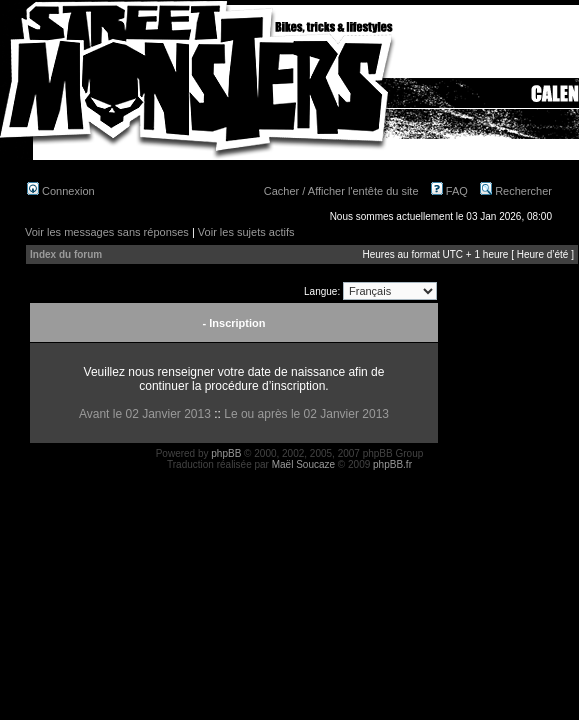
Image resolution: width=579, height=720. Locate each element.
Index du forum (66, 254)
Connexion (61, 191)
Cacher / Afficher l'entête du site (341, 191)
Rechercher (516, 191)
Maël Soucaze (303, 464)
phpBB (226, 453)
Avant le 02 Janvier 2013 (145, 414)
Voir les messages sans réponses (107, 232)
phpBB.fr (392, 464)
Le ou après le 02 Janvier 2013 (306, 414)
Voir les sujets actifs (246, 232)
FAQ (449, 191)
